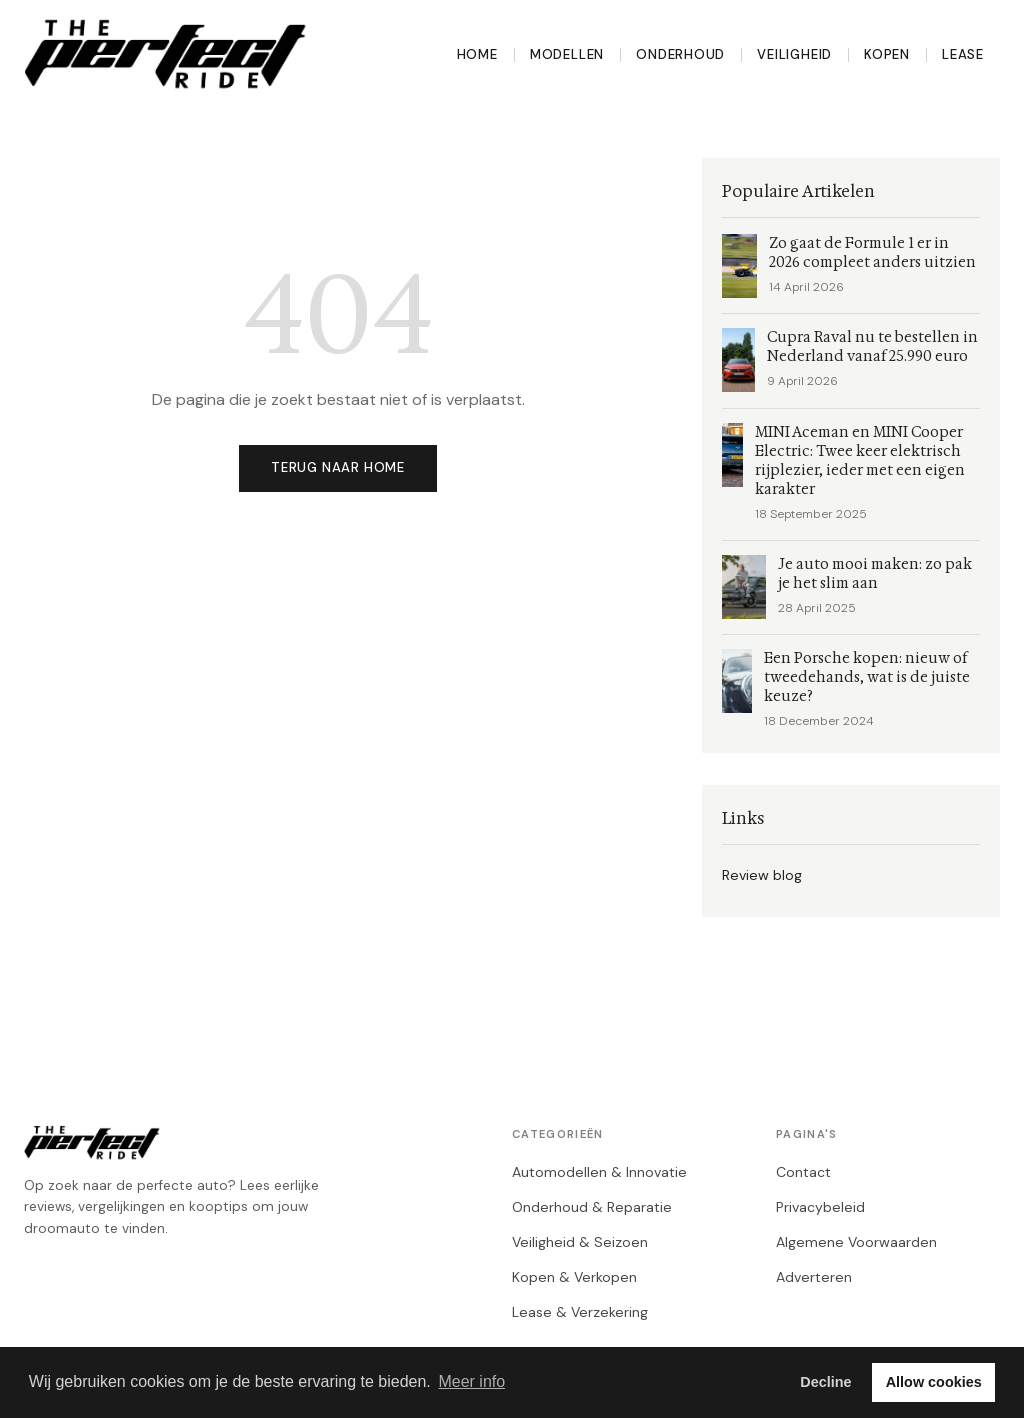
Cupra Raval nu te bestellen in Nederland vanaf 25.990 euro (872, 347)
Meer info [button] (471, 1381)
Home (477, 54)
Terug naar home (338, 467)
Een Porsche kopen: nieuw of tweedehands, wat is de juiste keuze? (867, 677)
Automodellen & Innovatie (599, 1172)
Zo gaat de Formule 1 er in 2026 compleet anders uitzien (872, 253)
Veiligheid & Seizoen (580, 1242)
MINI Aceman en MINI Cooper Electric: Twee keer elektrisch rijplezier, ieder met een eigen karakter (860, 461)
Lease (963, 54)
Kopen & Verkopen (574, 1277)
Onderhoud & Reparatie (592, 1207)
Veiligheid (794, 54)
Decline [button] (825, 1382)
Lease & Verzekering (580, 1312)
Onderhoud (680, 54)
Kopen (887, 54)
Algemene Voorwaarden (856, 1242)
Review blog (762, 875)
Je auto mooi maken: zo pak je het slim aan (875, 574)
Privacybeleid (820, 1207)
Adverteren (814, 1277)
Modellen (567, 54)
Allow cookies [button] (934, 1382)
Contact (803, 1172)
